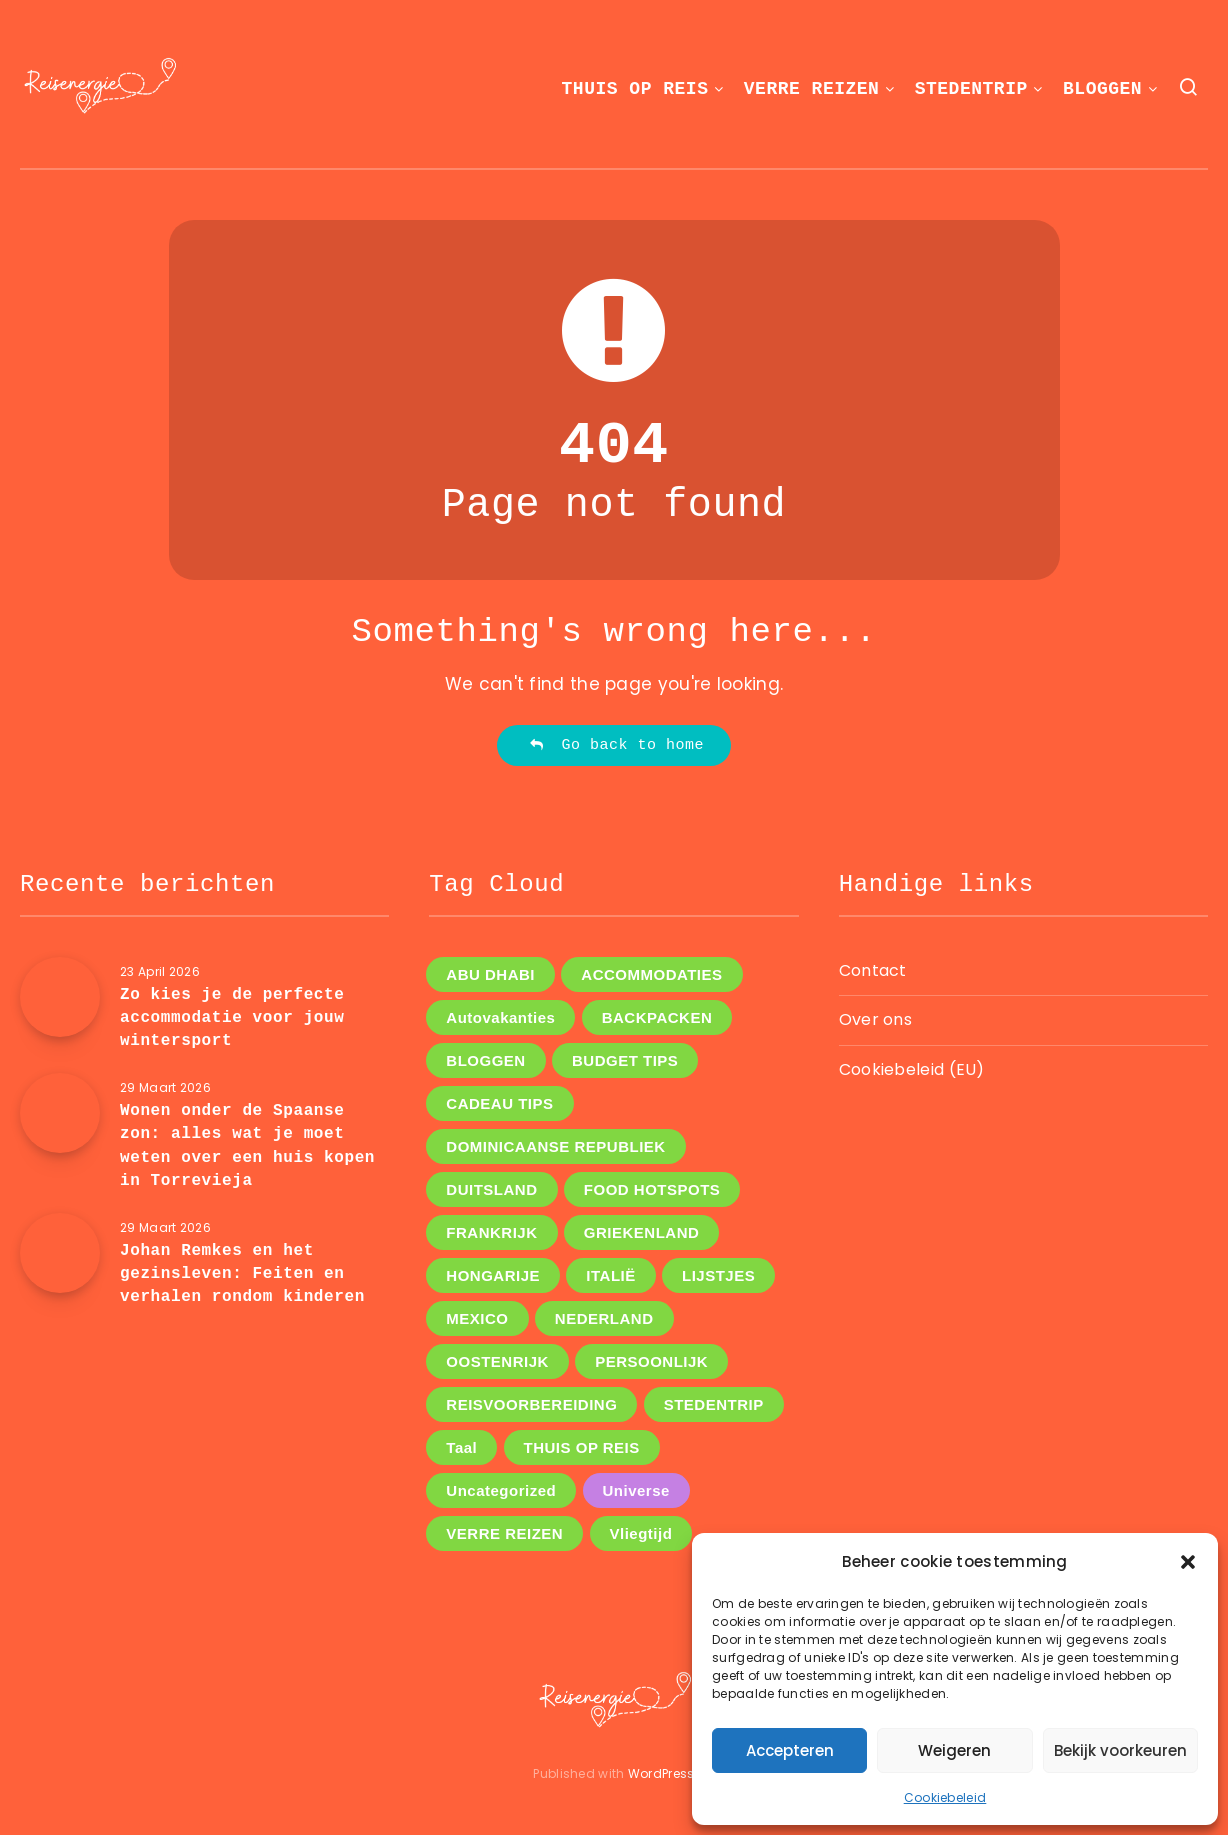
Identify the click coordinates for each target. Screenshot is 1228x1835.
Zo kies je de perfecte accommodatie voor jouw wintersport (232, 1018)
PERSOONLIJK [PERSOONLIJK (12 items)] (651, 1361)
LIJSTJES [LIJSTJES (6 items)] (718, 1275)
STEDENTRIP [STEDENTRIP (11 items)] (714, 1404)
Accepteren (790, 1750)
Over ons (875, 1019)
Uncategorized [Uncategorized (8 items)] (501, 1490)
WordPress (661, 1773)
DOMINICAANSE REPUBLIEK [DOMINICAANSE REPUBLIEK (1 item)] (555, 1146)
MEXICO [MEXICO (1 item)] (477, 1318)
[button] (1188, 1562)
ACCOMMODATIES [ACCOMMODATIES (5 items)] (651, 974)
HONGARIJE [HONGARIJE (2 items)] (493, 1275)
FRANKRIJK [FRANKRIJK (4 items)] (491, 1232)
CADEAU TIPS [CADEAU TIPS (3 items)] (499, 1103)
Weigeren (954, 1750)
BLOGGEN (1102, 89)
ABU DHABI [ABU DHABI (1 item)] (490, 974)
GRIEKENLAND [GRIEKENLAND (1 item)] (642, 1232)
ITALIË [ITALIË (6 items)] (610, 1275)
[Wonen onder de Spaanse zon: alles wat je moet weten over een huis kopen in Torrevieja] (60, 1113)
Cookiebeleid (945, 1797)
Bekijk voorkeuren (1120, 1750)
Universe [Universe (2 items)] (636, 1490)
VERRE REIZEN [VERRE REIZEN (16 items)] (504, 1533)
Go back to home (616, 745)
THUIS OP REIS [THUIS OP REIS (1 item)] (582, 1447)
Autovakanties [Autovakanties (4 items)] (500, 1017)
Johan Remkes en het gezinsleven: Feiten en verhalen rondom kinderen (242, 1274)
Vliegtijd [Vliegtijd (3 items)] (641, 1533)
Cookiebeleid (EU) (912, 1069)
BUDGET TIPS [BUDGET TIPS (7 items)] (625, 1060)
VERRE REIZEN (812, 89)
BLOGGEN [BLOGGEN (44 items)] (485, 1060)
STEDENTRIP (971, 89)
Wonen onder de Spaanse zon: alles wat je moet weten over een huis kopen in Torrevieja (247, 1146)
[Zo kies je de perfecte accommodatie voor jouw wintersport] (60, 997)
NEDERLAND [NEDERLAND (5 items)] (604, 1318)
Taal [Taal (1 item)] (461, 1447)
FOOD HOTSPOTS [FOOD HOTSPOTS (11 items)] (652, 1189)
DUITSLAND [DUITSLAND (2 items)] (491, 1189)
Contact (873, 970)
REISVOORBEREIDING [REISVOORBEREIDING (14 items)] (531, 1404)
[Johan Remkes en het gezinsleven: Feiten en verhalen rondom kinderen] (60, 1253)
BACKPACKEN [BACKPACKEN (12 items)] (657, 1017)
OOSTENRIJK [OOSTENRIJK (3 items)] (497, 1361)
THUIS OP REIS (635, 89)
